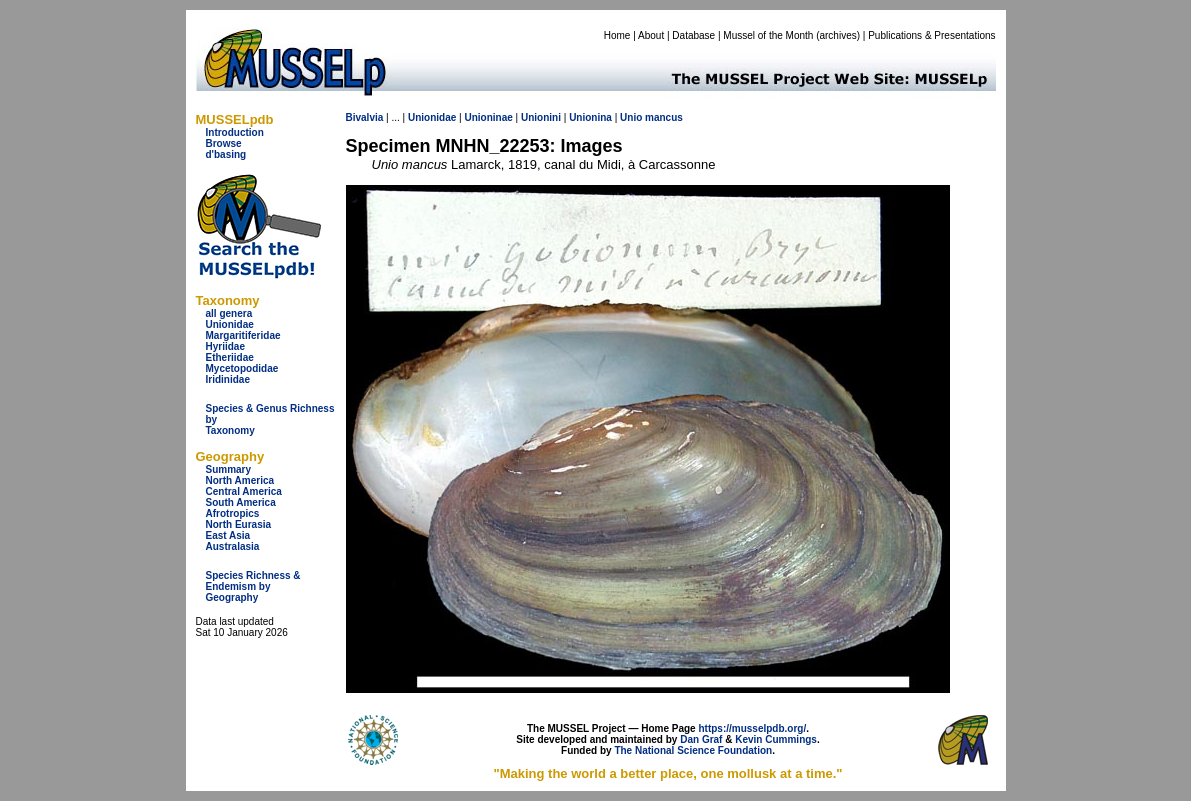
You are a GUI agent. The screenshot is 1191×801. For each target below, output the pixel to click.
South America (241, 502)
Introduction (235, 132)
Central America (244, 491)
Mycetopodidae (242, 368)
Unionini (541, 117)
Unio (631, 117)
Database (693, 35)
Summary (229, 469)
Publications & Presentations (931, 35)
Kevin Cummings (776, 739)
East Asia (228, 535)
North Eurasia (239, 524)
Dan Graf (701, 739)
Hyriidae (225, 346)
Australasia (233, 546)
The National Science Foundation (693, 750)
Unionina (590, 117)
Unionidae (230, 324)
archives (837, 35)
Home (617, 35)
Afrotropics (233, 513)
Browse (224, 143)
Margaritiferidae (243, 335)
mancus (664, 117)
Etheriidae (230, 357)
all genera (229, 313)
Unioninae (488, 117)
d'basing (226, 154)
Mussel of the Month (768, 35)
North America (240, 480)
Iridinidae (228, 379)
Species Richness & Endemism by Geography (253, 586)
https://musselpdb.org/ (752, 728)
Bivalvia (365, 117)
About (651, 35)
